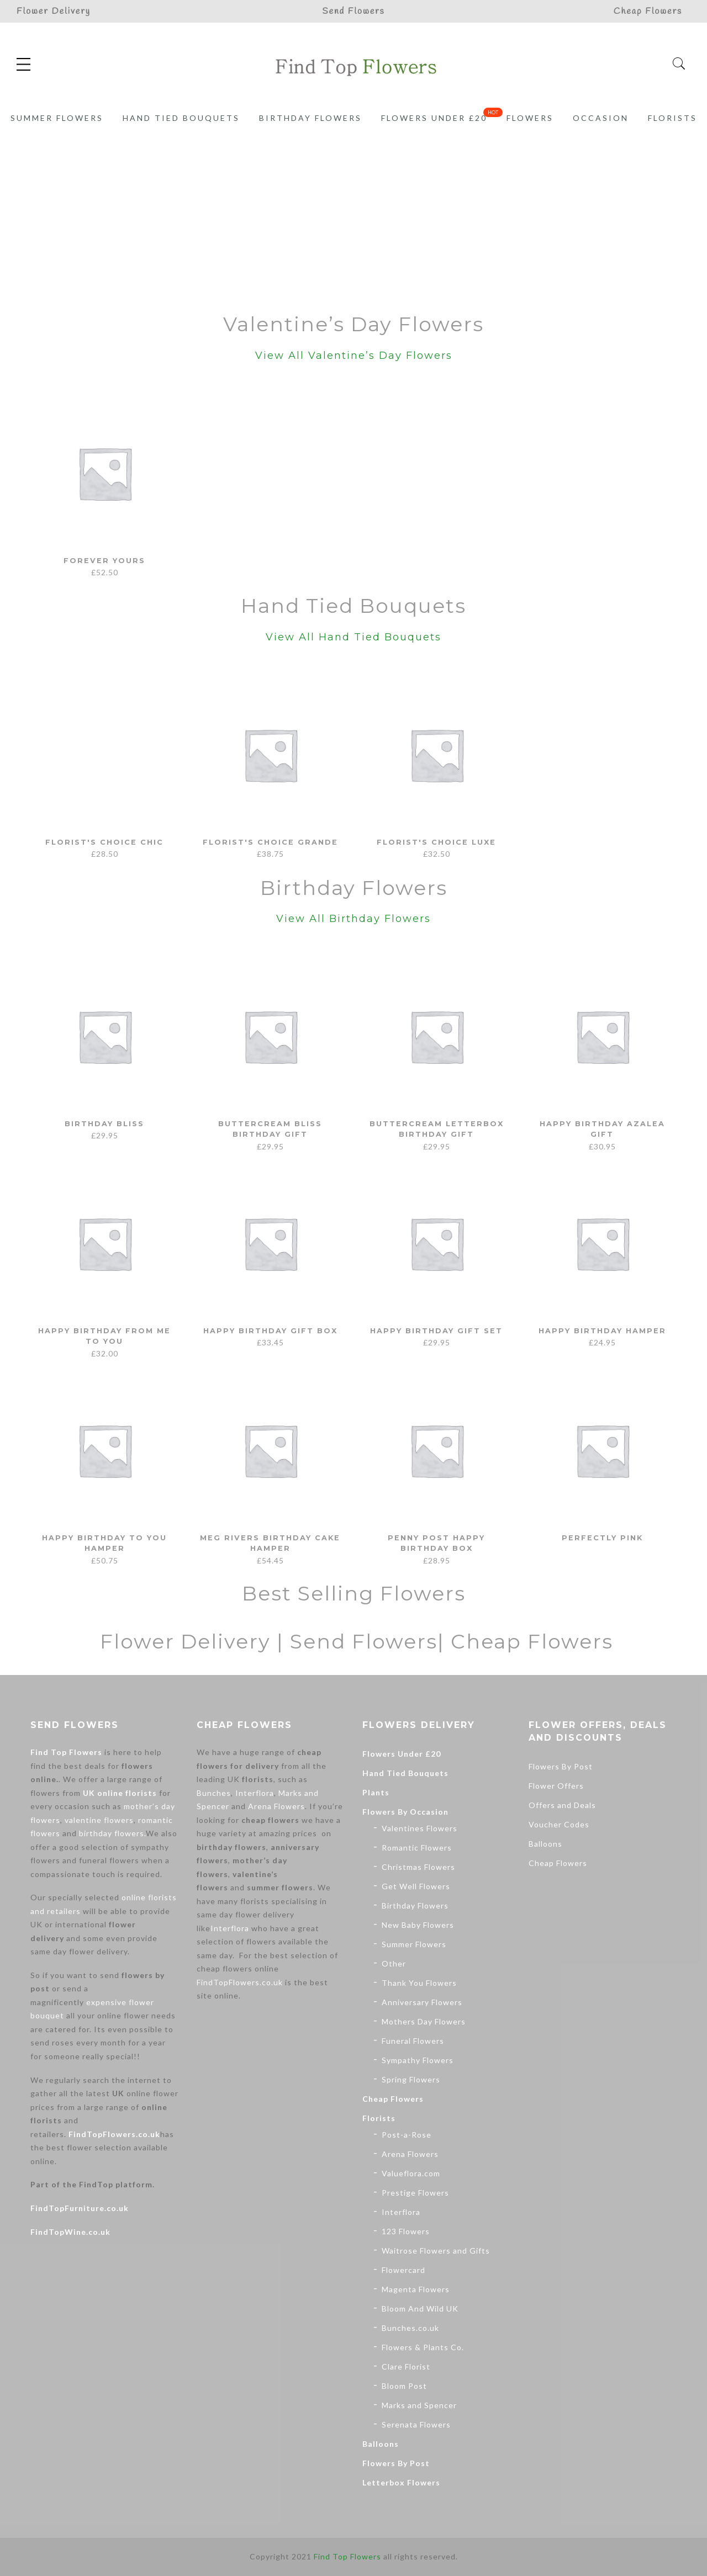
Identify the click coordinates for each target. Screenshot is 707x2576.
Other (394, 1963)
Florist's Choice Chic (104, 842)
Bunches (214, 1793)
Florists (672, 118)
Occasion (601, 118)
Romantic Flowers (417, 1847)
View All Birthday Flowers (353, 919)
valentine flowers (99, 1820)
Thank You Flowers (419, 1982)
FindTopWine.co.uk (70, 2231)
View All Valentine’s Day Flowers (353, 355)
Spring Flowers (411, 2079)
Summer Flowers (56, 118)
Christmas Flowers (418, 1867)
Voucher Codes (559, 1824)
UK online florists (120, 1793)
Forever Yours (104, 560)
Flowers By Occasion (405, 1811)
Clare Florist (406, 2366)
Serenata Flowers (416, 2424)
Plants (375, 1792)
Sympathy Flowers (417, 2060)
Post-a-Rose (406, 2134)
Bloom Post (404, 2386)
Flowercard (403, 2270)
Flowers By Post (396, 2463)
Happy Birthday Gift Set (436, 1330)
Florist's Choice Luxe (436, 842)
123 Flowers (406, 2231)
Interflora (254, 1793)
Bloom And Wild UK (420, 2308)
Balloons (380, 2443)
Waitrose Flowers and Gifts (436, 2250)
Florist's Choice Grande (270, 842)
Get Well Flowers (416, 1886)
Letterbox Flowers (401, 2482)
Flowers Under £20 (434, 118)
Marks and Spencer (419, 2405)
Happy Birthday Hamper (602, 1330)
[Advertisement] (353, 214)
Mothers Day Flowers (424, 2021)
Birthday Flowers (310, 118)
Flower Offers (556, 1785)
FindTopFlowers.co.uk (114, 2134)
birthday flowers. (112, 1833)
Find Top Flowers (66, 1752)
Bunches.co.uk (410, 2328)
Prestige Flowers (415, 2192)
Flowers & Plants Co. (423, 2347)
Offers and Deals (562, 1805)
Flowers (529, 118)
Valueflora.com (411, 2173)
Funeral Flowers (413, 2040)
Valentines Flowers (419, 1828)
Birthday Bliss (104, 1123)
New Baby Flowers (418, 1925)
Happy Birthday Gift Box (270, 1330)
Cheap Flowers (393, 2098)
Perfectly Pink (602, 1537)
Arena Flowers (276, 1806)
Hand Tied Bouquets (181, 118)
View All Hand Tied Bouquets (353, 637)
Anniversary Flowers (422, 2002)
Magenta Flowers (416, 2289)
